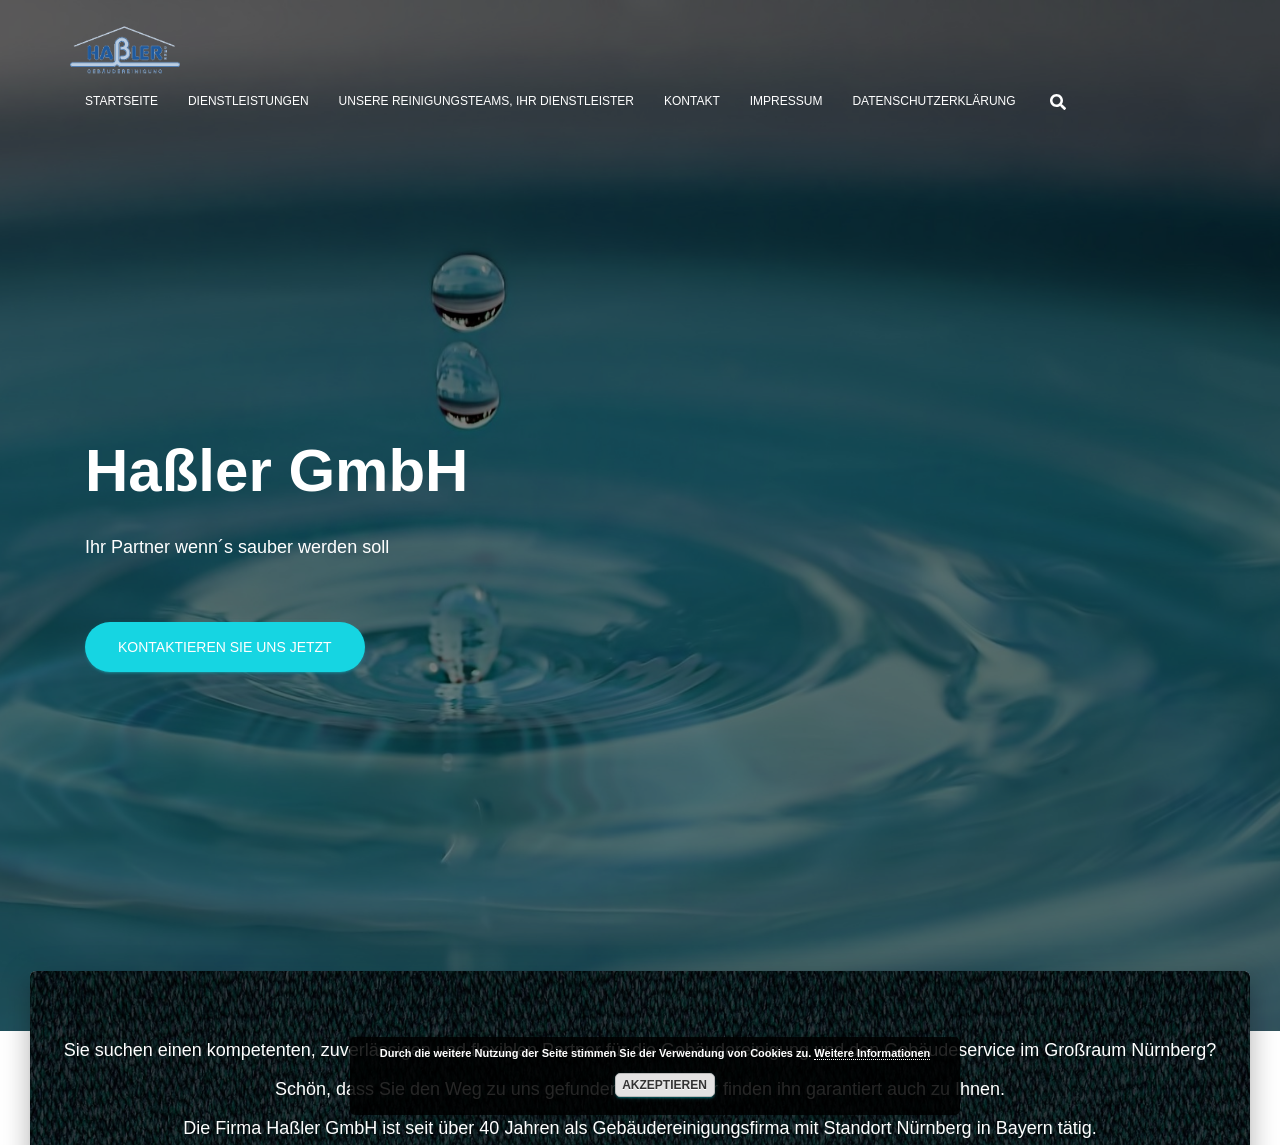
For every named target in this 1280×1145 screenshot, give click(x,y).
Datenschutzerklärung (933, 101)
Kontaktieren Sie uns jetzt (225, 655)
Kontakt (692, 101)
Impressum (786, 101)
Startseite (121, 101)
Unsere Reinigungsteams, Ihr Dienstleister (486, 101)
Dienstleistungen (248, 101)
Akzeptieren (664, 1085)
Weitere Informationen (872, 1053)
